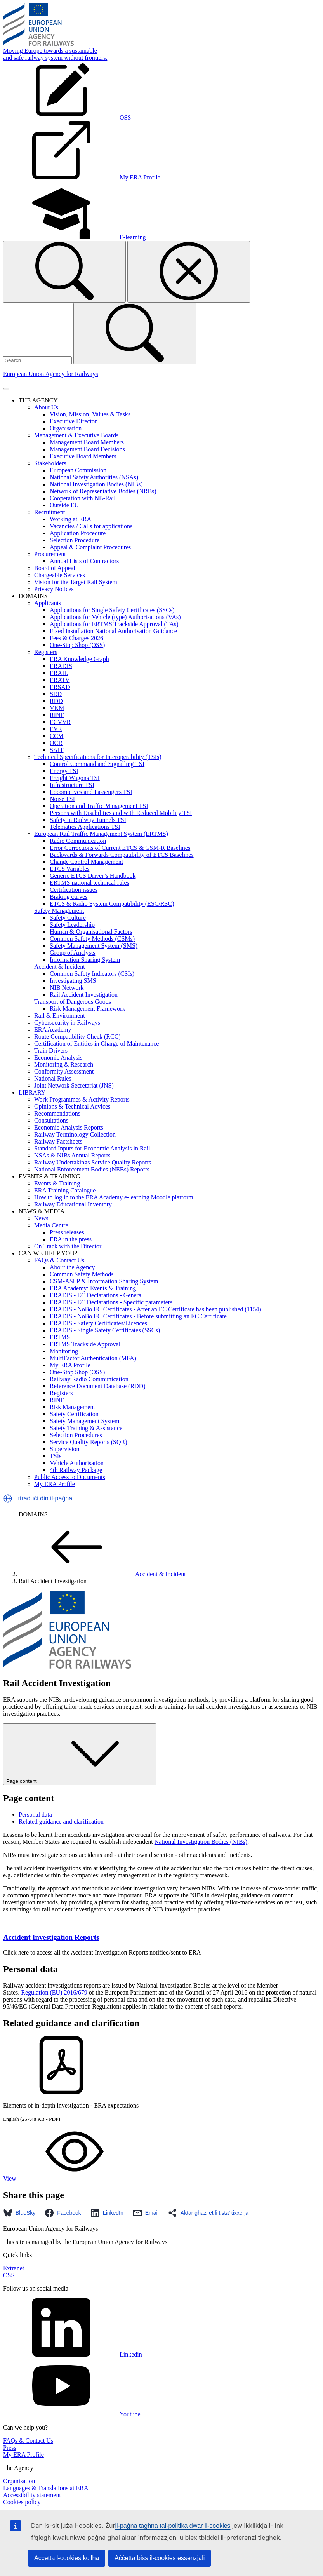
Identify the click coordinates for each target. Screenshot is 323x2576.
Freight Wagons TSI (75, 778)
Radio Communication (78, 840)
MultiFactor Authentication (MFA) (93, 1358)
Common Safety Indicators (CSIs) (92, 973)
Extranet (13, 2268)
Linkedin (72, 2354)
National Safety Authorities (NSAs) (94, 477)
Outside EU (64, 505)
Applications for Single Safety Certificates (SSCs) (112, 610)
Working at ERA (70, 519)
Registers (45, 652)
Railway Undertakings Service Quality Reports (92, 1162)
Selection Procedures (76, 1435)
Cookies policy (21, 2502)
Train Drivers (51, 1050)
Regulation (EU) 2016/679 (54, 1992)
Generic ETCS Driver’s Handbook (92, 875)
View (68, 2178)
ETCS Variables (69, 868)
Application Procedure (78, 533)
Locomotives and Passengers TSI (91, 791)
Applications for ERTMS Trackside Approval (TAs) (114, 624)
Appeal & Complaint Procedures (90, 547)
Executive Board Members (83, 456)
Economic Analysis (58, 1057)
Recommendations (57, 1113)
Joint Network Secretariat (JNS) (74, 1085)
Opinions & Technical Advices (72, 1106)
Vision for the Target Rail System (75, 582)
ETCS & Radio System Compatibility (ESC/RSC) (112, 903)
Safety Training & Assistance (86, 1428)
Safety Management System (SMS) (93, 945)
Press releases (67, 1232)
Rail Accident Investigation (84, 994)
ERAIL (59, 673)
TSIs (55, 1456)
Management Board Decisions (87, 449)
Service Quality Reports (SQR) (88, 1442)
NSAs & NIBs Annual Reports (72, 1155)
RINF (57, 715)
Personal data (35, 1814)
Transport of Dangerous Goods (72, 1001)
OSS (8, 2275)
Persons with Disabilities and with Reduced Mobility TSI (121, 812)
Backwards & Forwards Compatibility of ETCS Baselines (122, 854)
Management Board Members (87, 442)
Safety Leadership (72, 924)
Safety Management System (85, 1421)
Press (9, 2447)
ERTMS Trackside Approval (85, 1344)
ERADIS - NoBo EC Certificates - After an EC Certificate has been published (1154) (155, 1309)
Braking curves (68, 896)
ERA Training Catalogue (65, 1190)
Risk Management (72, 1407)
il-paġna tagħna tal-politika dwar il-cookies (173, 2525)
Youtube (72, 2414)
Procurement (50, 554)
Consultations (51, 1120)
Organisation (66, 428)
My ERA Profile (70, 1365)
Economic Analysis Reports (68, 1127)
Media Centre (51, 1225)
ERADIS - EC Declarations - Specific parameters (111, 1302)
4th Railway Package (76, 1470)
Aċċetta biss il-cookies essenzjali (160, 2558)
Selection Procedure (74, 540)
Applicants (47, 603)
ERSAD (60, 687)
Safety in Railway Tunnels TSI (88, 819)
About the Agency (72, 1267)
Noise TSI (62, 798)
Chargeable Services (59, 575)
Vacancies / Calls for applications (91, 526)
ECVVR (60, 722)
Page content (79, 1754)
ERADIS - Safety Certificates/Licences (98, 1323)
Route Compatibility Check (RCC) (77, 1036)
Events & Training (57, 1183)
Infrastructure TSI (72, 785)
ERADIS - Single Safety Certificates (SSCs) (105, 1330)
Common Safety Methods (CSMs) (92, 938)
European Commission (78, 470)
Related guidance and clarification (61, 1821)
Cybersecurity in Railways (67, 1022)
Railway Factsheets (58, 1141)
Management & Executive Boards (76, 435)
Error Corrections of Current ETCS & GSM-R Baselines (120, 847)
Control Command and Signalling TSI (97, 764)
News (41, 1218)
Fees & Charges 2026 (76, 638)
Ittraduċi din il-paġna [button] (44, 1498)
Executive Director (73, 421)
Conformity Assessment (64, 1071)
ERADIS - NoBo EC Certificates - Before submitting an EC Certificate (138, 1316)
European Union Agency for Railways (50, 374)
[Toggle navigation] (6, 389)
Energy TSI (64, 771)
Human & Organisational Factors (91, 931)
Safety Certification (74, 1414)
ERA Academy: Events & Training (93, 1288)
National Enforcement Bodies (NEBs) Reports (91, 1169)
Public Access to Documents (69, 1477)
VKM (57, 708)
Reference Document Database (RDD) (98, 1386)
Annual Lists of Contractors (84, 561)
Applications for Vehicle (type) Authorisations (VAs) (115, 617)
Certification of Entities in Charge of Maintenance (96, 1043)
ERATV (60, 680)
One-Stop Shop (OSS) (77, 645)
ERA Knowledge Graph (79, 659)
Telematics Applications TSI (85, 826)
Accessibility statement (32, 2495)
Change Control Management (86, 861)
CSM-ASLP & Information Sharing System (104, 1281)
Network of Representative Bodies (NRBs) (103, 491)
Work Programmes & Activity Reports (82, 1099)
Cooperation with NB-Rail (83, 498)
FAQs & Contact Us (59, 1260)
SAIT (57, 750)
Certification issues (73, 889)
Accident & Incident (59, 966)
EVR (56, 729)
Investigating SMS (73, 980)
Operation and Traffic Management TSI (99, 805)
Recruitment (49, 512)
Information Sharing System (85, 959)
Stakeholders (50, 463)
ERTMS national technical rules (89, 882)
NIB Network (67, 987)
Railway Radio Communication (89, 1379)
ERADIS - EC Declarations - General (96, 1295)
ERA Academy (52, 1029)
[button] (7, 1498)
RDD (56, 701)
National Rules (52, 1078)
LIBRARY (32, 1092)
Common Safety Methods (81, 1274)
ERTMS (60, 1337)
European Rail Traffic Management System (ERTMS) (101, 833)
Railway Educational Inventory (73, 1204)
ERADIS (61, 666)
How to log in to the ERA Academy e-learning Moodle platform (113, 1197)
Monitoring (64, 1351)
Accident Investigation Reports (51, 1937)
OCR (56, 743)
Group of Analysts (72, 952)
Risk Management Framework (87, 1008)
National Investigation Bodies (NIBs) (96, 484)
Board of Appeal (54, 568)
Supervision (64, 1449)
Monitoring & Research (63, 1064)
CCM (57, 736)
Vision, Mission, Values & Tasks (90, 414)
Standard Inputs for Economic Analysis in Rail (92, 1148)
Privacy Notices (54, 589)
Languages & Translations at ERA (46, 2488)
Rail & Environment (59, 1015)
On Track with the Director (67, 1246)
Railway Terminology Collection (75, 1134)
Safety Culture (68, 917)
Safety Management (59, 910)
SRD (56, 694)
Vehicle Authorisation (77, 1463)
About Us (46, 407)
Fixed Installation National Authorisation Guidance (113, 631)
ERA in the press (71, 1239)
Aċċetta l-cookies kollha (66, 2558)
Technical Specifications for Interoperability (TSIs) (98, 757)
